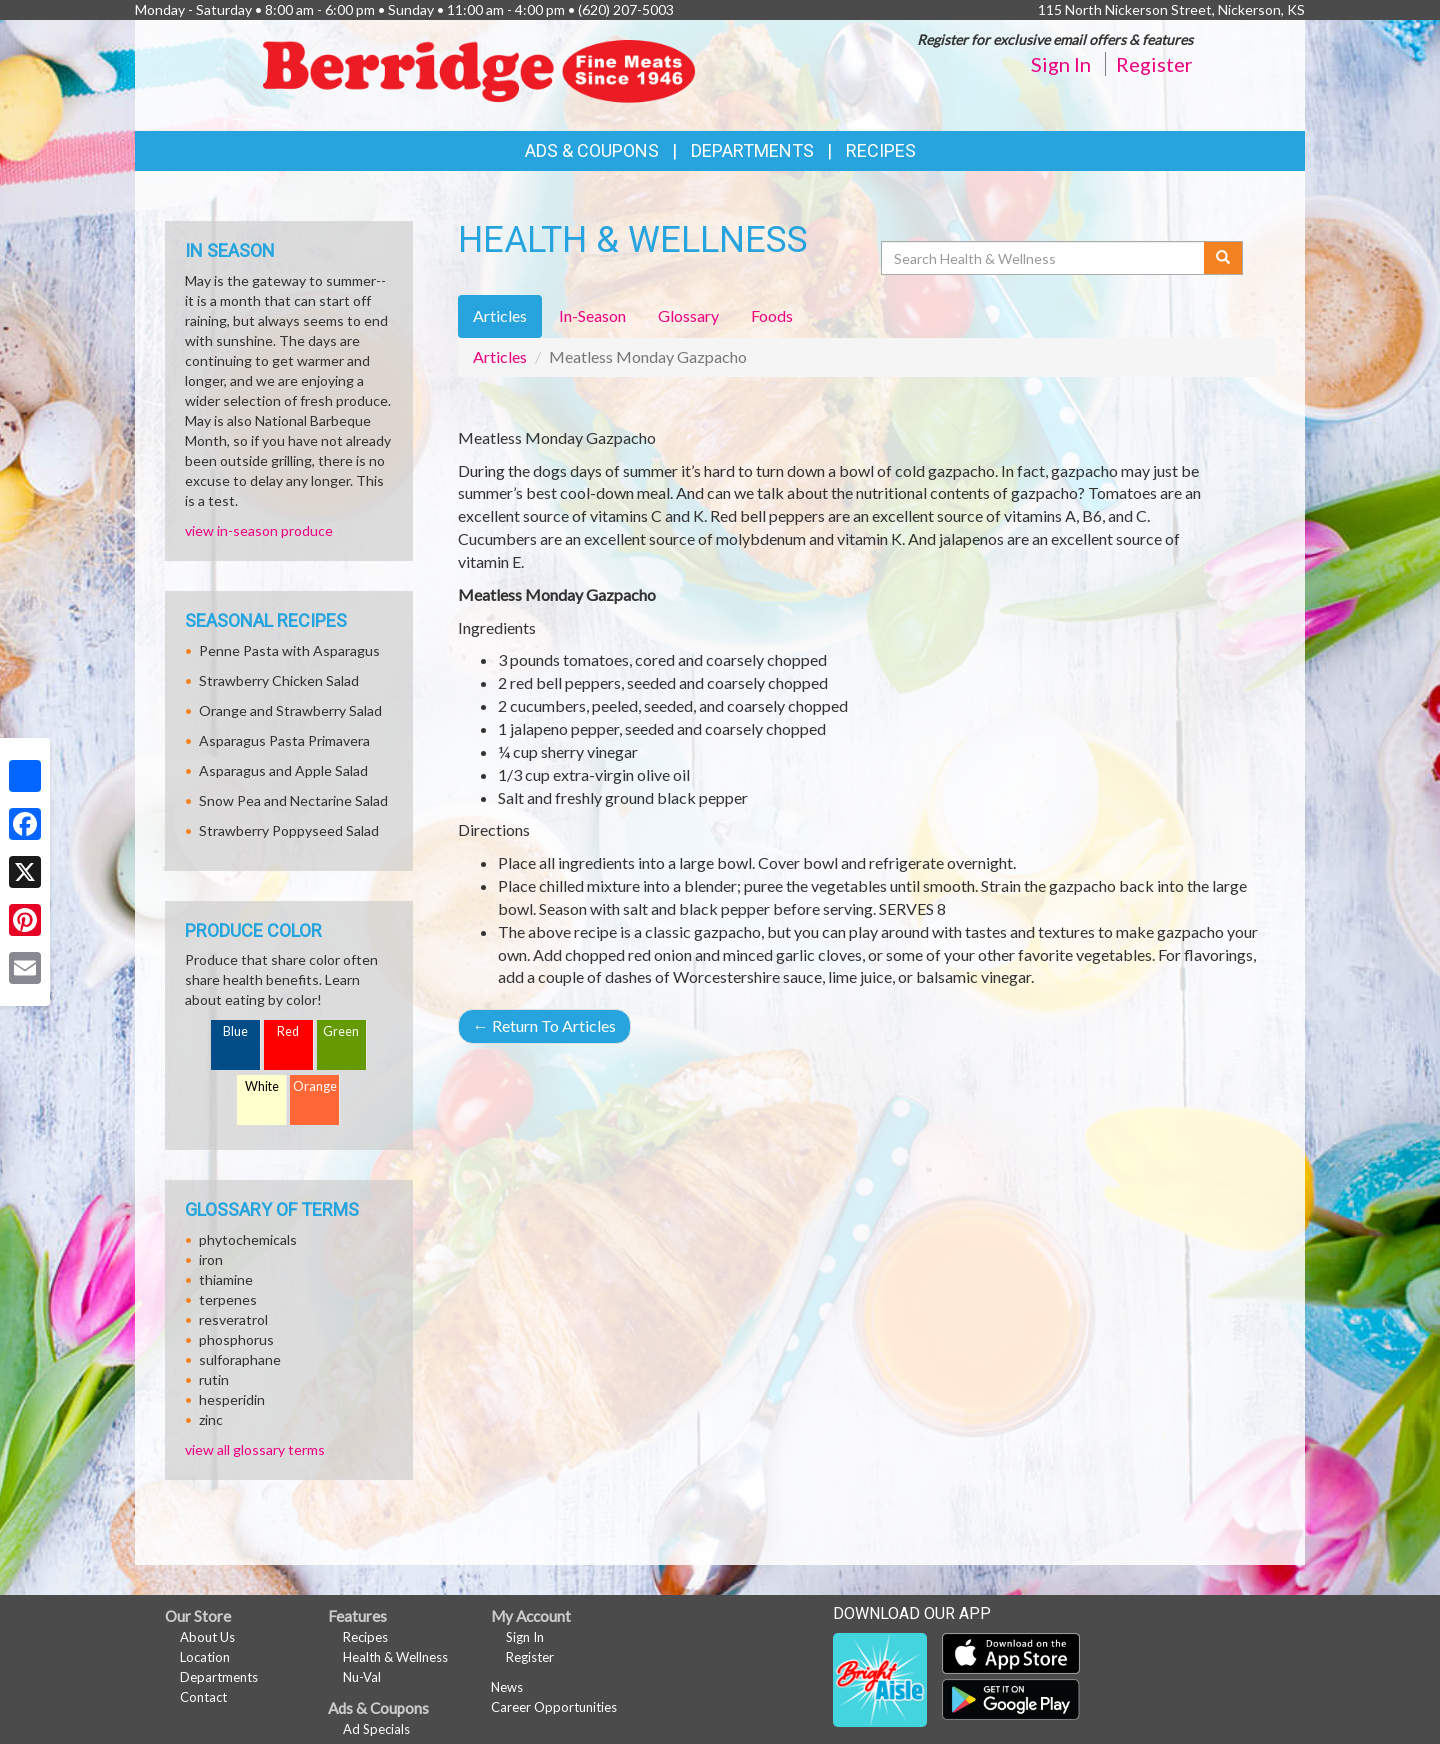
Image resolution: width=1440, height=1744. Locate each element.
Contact (203, 1697)
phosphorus (236, 1339)
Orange (315, 1086)
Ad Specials (376, 1729)
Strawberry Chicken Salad (279, 680)
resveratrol (233, 1319)
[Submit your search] (1223, 258)
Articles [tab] (500, 315)
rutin (214, 1379)
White (262, 1086)
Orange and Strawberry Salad (290, 710)
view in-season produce (259, 530)
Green (341, 1031)
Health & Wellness (395, 1657)
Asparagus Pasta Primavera (284, 740)
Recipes (881, 150)
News (507, 1687)
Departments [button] (752, 150)
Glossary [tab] (688, 315)
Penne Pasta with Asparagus (289, 650)
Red (288, 1031)
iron (211, 1259)
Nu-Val (362, 1677)
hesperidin (232, 1399)
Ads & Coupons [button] (592, 150)
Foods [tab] (772, 315)
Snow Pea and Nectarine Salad (293, 800)
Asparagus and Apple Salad (283, 770)
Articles (500, 356)
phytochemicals (248, 1239)
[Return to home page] (484, 73)
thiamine (226, 1279)
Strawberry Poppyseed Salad (289, 830)
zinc (211, 1419)
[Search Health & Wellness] (1044, 258)
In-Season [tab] (592, 315)
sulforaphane (240, 1359)
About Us (207, 1637)
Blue (235, 1031)
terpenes (228, 1299)
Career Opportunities (554, 1707)
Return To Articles (544, 1025)
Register (1154, 64)
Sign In (1061, 64)
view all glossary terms (255, 1449)
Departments (219, 1677)
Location (205, 1657)
